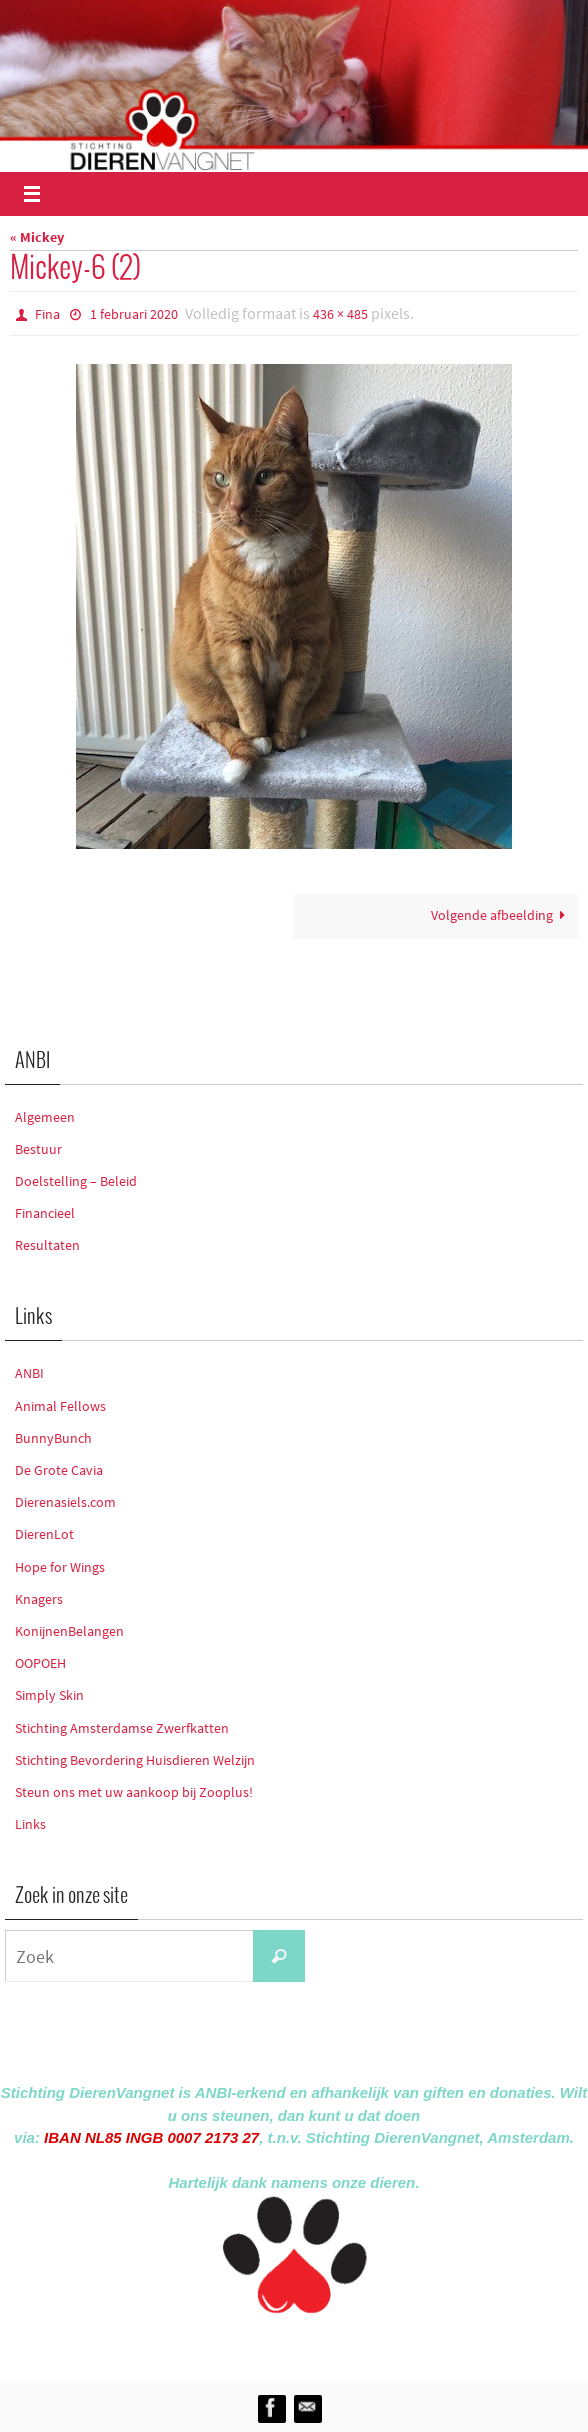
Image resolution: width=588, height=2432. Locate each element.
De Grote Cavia (59, 1470)
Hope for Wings (60, 1567)
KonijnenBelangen (69, 1631)
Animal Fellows (60, 1406)
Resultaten (47, 1245)
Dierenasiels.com (65, 1502)
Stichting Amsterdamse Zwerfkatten (122, 1728)
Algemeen (45, 1117)
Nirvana (320, 2344)
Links (30, 1824)
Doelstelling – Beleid (76, 1181)
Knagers (39, 1599)
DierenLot (44, 1534)
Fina (47, 314)
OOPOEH (40, 1663)
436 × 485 (340, 314)
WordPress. (386, 2344)
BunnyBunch (53, 1438)
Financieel (45, 1213)
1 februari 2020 (134, 314)
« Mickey (37, 237)
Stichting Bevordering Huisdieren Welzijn (135, 1760)
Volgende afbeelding (501, 915)
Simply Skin (49, 1695)
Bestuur (38, 1149)
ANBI (29, 1373)
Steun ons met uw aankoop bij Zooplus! (134, 1792)
